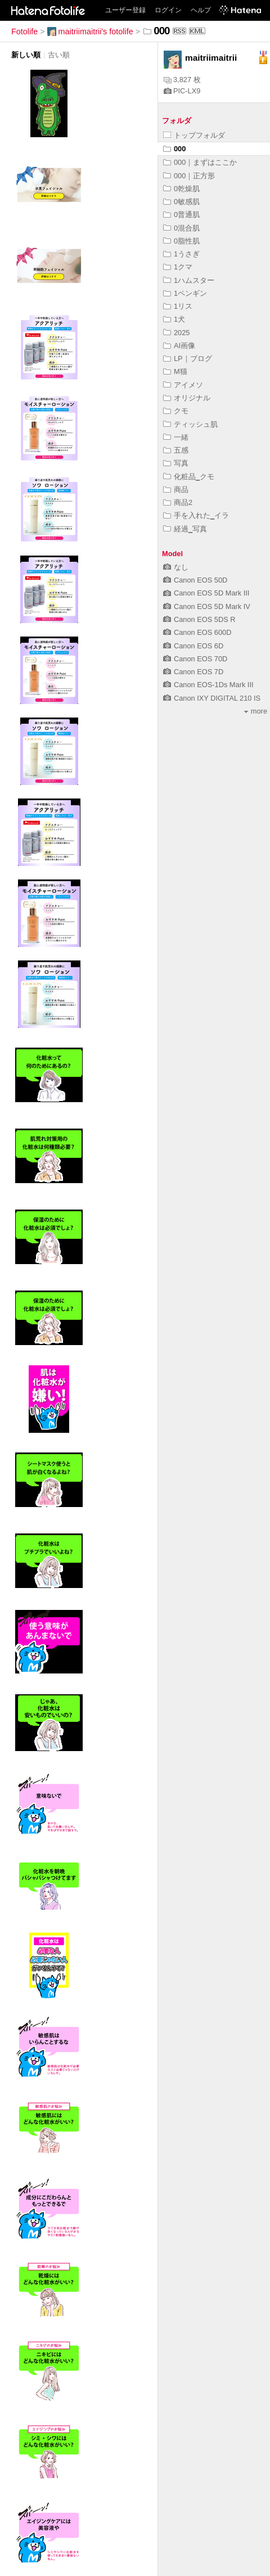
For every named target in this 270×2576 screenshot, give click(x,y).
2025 (176, 332)
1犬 (174, 319)
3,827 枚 (182, 79)
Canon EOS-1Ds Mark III (208, 684)
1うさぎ (181, 254)
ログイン (168, 10)
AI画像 (179, 345)
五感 (175, 450)
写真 (175, 463)
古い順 (59, 55)
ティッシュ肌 (190, 424)
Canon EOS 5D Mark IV (206, 606)
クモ (175, 411)
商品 (175, 489)
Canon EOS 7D (193, 671)
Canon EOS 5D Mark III (206, 593)
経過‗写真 (185, 529)
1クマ (177, 267)
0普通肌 (181, 214)
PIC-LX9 (182, 91)
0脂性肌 (181, 241)
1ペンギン (185, 293)
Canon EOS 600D (197, 632)
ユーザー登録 (125, 10)
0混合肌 (181, 228)
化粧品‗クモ (188, 476)
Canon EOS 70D (195, 659)
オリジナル (186, 398)
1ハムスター (188, 280)
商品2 (177, 502)
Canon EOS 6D (193, 646)
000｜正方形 (189, 176)
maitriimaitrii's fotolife (90, 31)
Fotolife (24, 31)
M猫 (175, 371)
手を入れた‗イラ (196, 515)
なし (175, 567)
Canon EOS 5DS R (199, 619)
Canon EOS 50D (195, 580)
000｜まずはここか (200, 162)
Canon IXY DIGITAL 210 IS (211, 698)
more (255, 711)
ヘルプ (201, 10)
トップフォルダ (194, 135)
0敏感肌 (181, 201)
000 (174, 149)
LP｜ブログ (187, 358)
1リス (177, 306)
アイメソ (183, 385)
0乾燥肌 (181, 188)
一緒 (175, 437)
